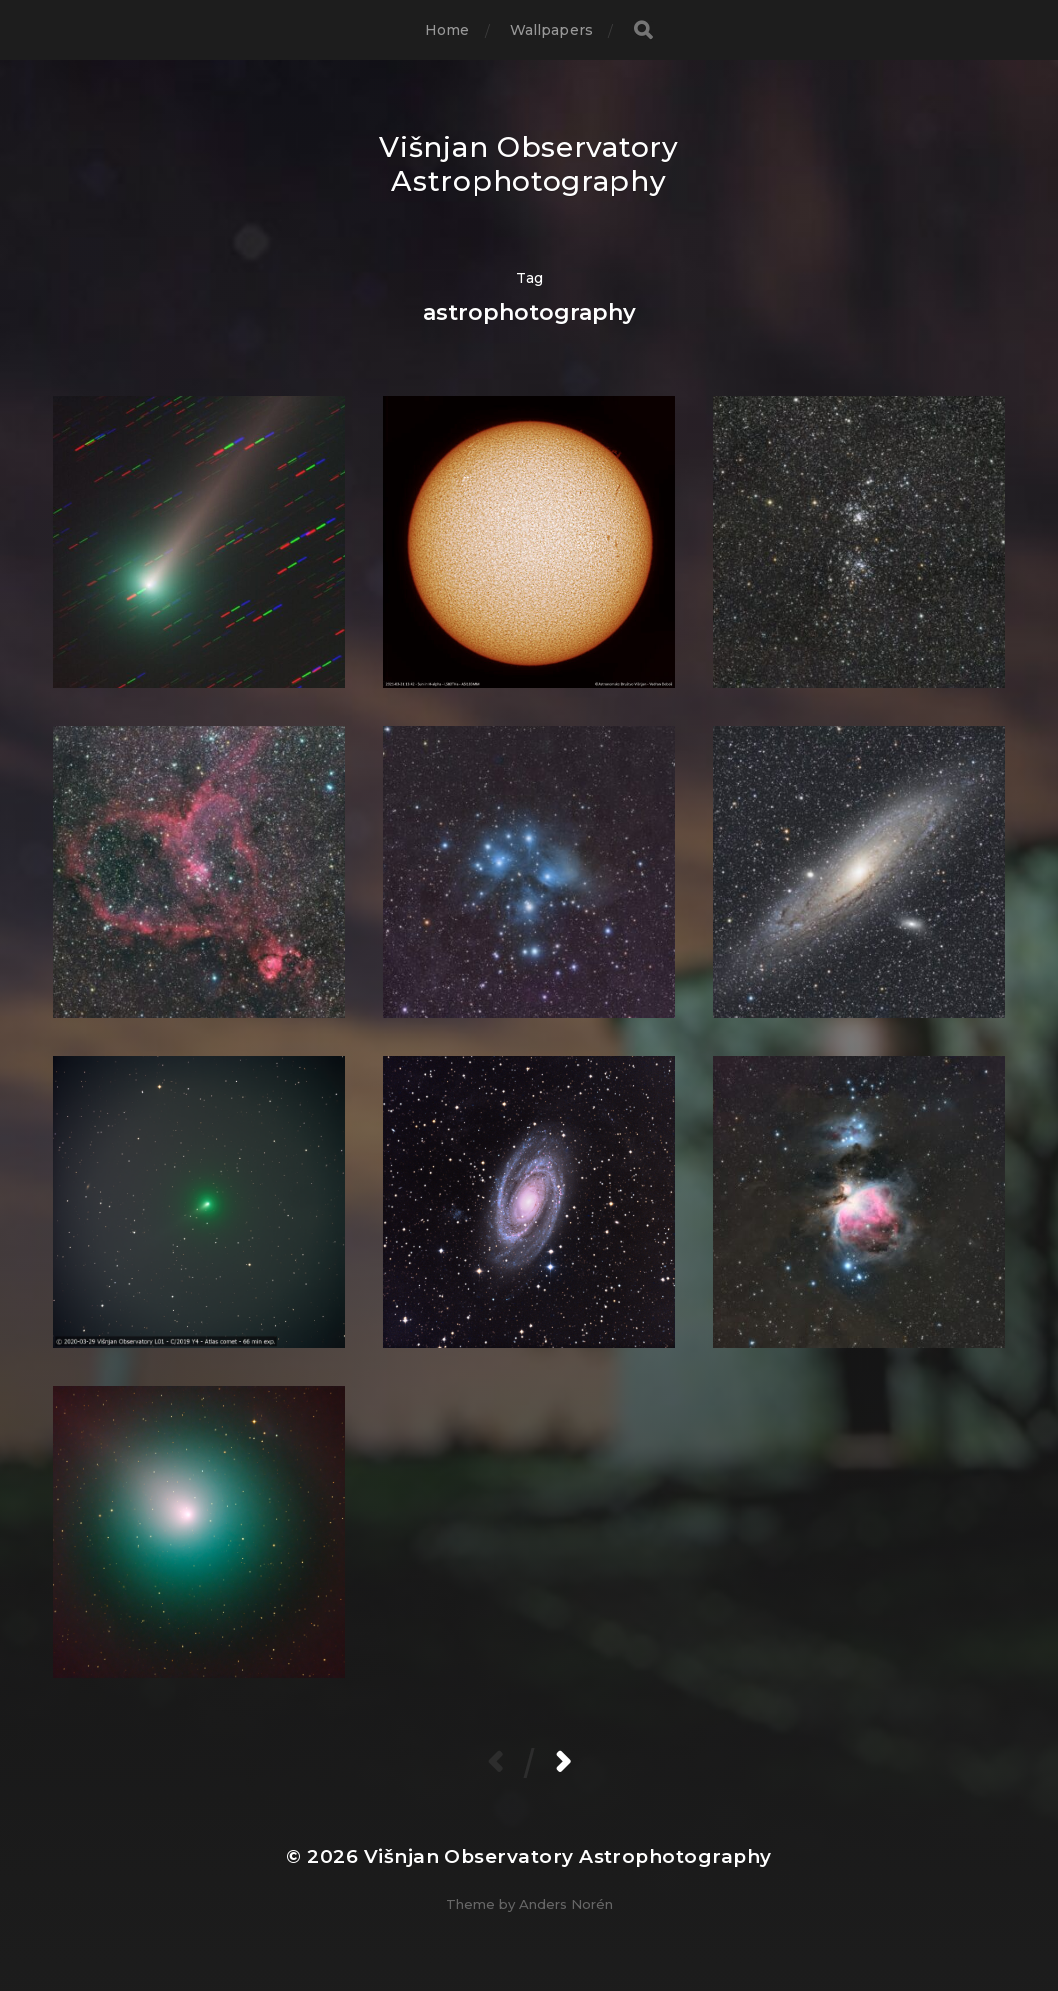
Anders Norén (566, 1904)
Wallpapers (551, 30)
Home (447, 30)
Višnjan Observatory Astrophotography (528, 164)
